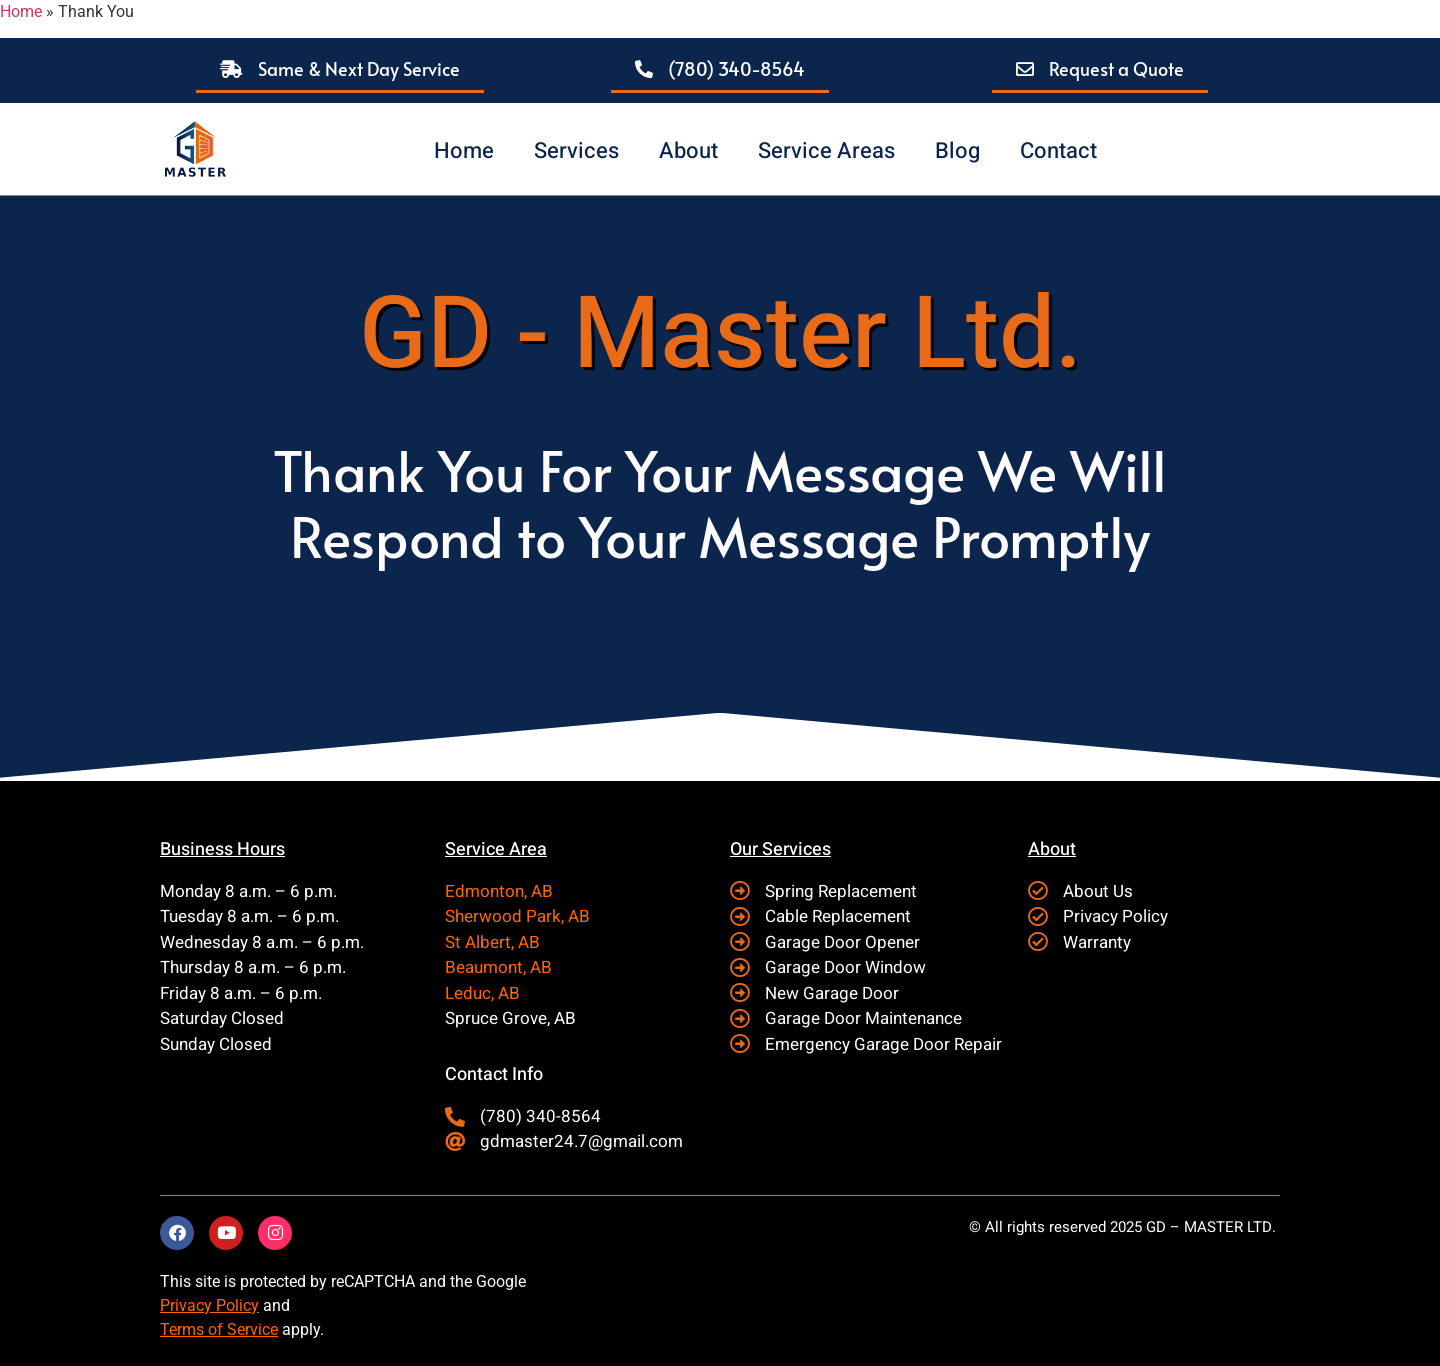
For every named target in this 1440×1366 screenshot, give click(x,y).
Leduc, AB (482, 993)
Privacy (186, 1305)
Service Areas (826, 151)
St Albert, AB (492, 942)
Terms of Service (219, 1329)
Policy (235, 1305)
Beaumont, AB (498, 967)
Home (21, 11)
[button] (340, 70)
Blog (957, 151)
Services (576, 151)
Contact (1058, 151)
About (688, 151)
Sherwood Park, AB (517, 916)
